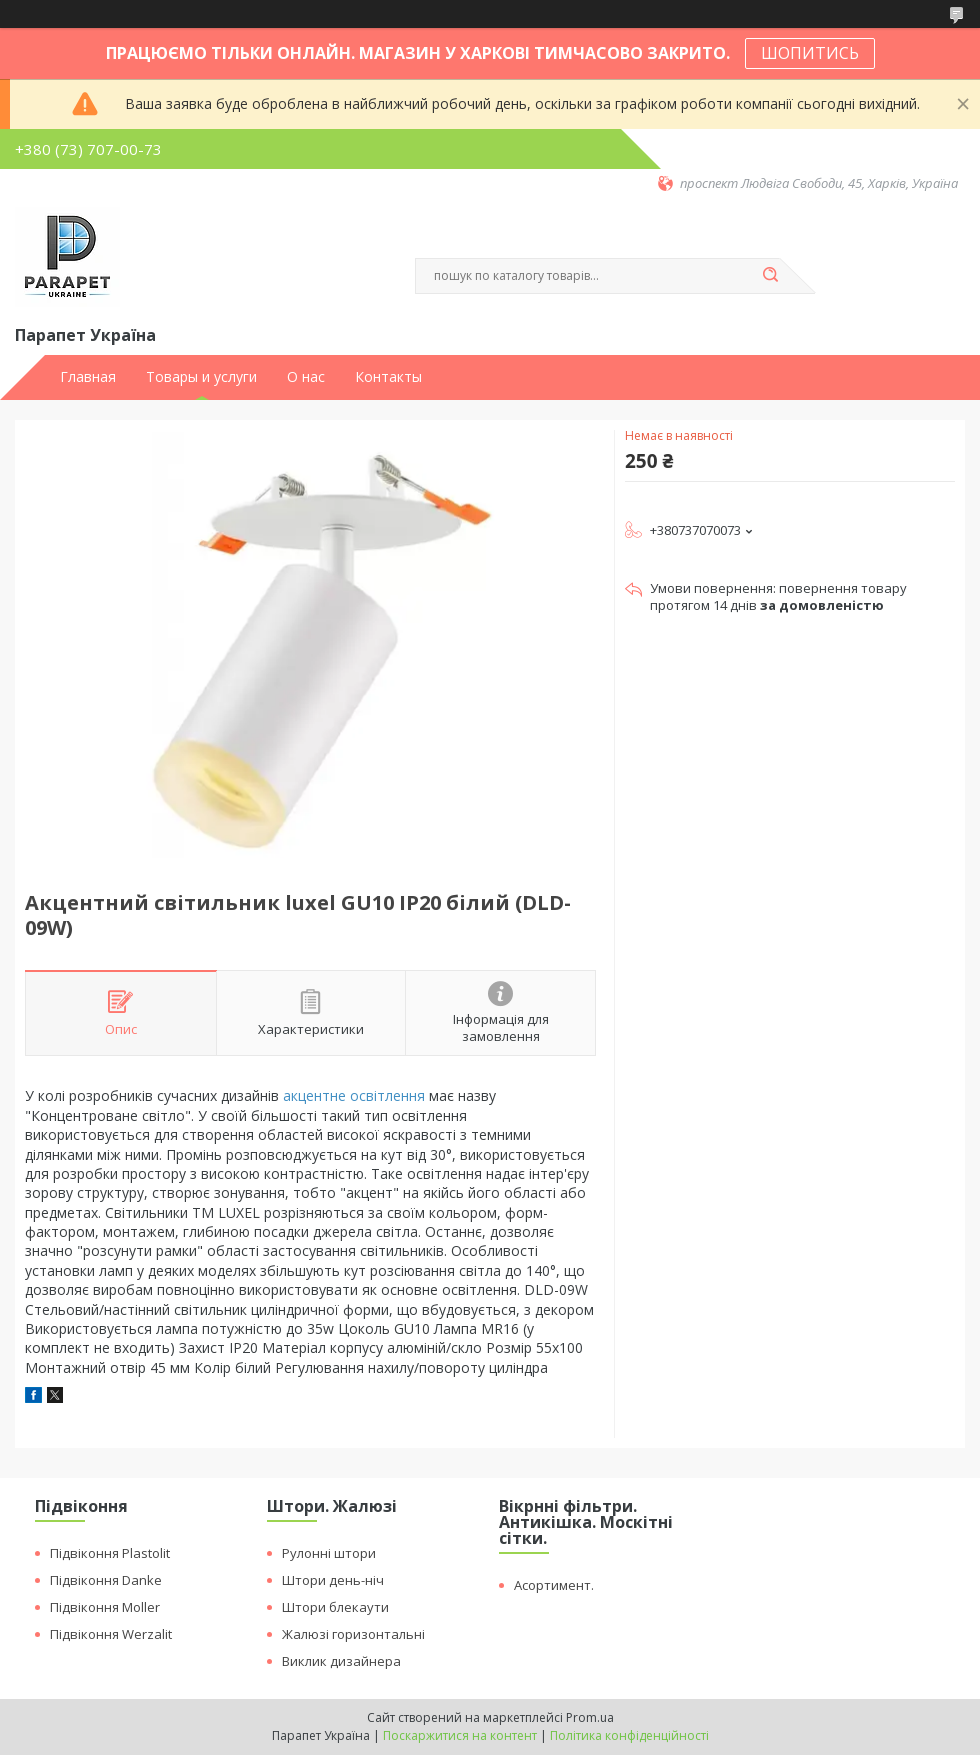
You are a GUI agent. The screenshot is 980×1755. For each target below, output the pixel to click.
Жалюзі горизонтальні (353, 1634)
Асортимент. (554, 1585)
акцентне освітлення (354, 1095)
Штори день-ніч (333, 1580)
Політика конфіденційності (629, 1735)
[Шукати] (770, 276)
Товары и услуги (201, 377)
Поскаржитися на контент (460, 1735)
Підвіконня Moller (105, 1607)
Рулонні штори (329, 1553)
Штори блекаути (335, 1607)
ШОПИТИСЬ (810, 53)
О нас (306, 377)
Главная (88, 377)
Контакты (388, 377)
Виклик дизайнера (341, 1661)
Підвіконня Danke (106, 1580)
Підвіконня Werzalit (111, 1634)
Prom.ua (590, 1717)
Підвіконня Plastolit (110, 1553)
